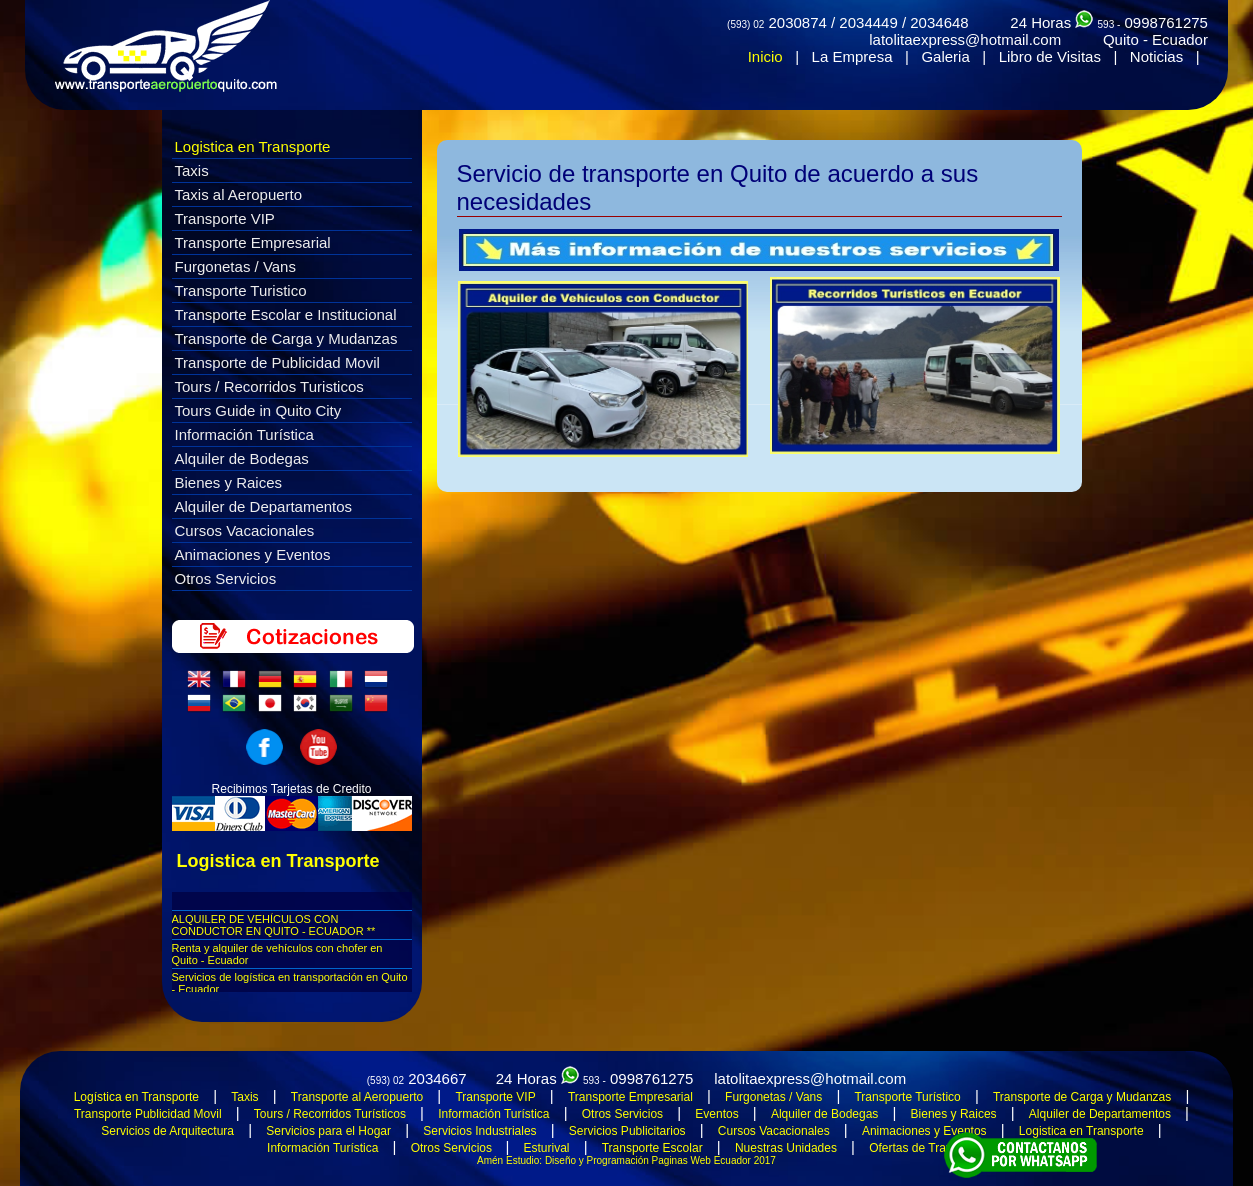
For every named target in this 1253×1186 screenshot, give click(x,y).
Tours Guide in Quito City (258, 410)
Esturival (546, 1148)
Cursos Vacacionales (245, 530)
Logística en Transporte (136, 1097)
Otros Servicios (226, 578)
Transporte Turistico (241, 290)
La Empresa (852, 56)
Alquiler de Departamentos (264, 506)
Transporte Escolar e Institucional (286, 314)
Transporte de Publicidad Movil (277, 362)
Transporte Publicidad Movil (148, 1114)
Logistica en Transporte (253, 146)
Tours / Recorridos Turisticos (269, 386)
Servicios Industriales (479, 1131)
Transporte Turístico (907, 1097)
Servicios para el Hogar (328, 1131)
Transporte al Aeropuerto (357, 1097)
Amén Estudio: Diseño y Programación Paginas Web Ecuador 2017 (626, 1160)
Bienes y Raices (229, 482)
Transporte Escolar (652, 1148)
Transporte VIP (225, 218)
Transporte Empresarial (253, 242)
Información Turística (244, 434)
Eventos (716, 1114)
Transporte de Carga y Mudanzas (286, 338)
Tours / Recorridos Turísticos (330, 1114)
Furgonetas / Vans (235, 266)
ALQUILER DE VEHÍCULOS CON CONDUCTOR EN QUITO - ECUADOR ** (274, 925)
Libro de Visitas (1050, 56)
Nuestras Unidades (786, 1148)
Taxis (192, 170)
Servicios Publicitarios (627, 1131)
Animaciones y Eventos (253, 554)
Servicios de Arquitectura (167, 1131)
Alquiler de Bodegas (242, 458)
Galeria (945, 56)
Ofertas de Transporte (927, 1148)
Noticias (1156, 56)
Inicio (765, 56)
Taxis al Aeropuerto (239, 194)
